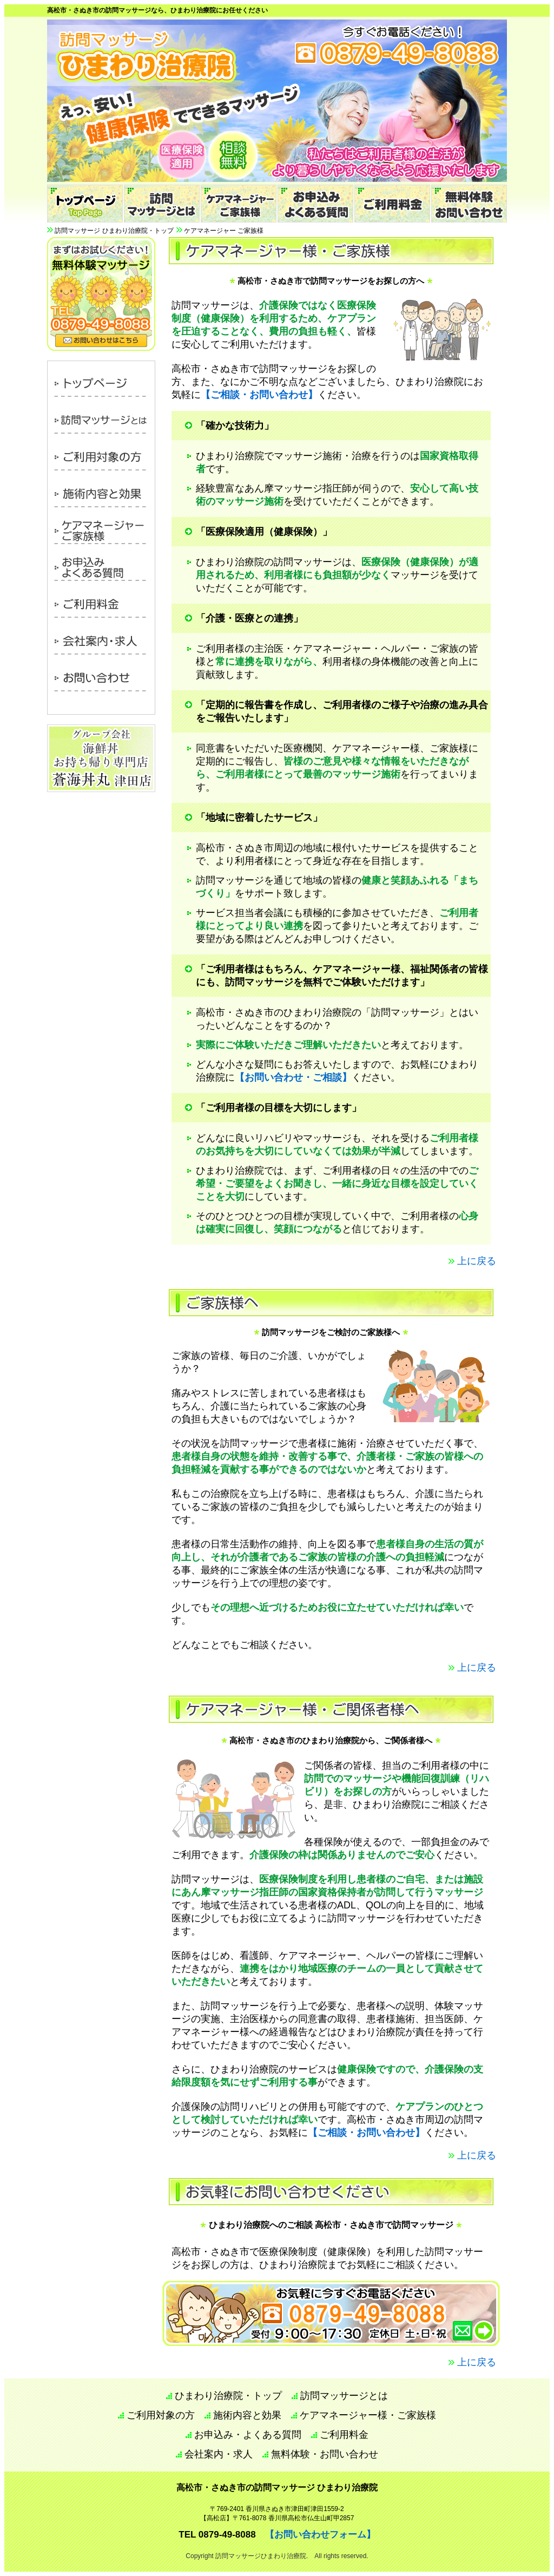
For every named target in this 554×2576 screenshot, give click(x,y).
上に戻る (476, 1261)
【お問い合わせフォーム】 (320, 2534)
